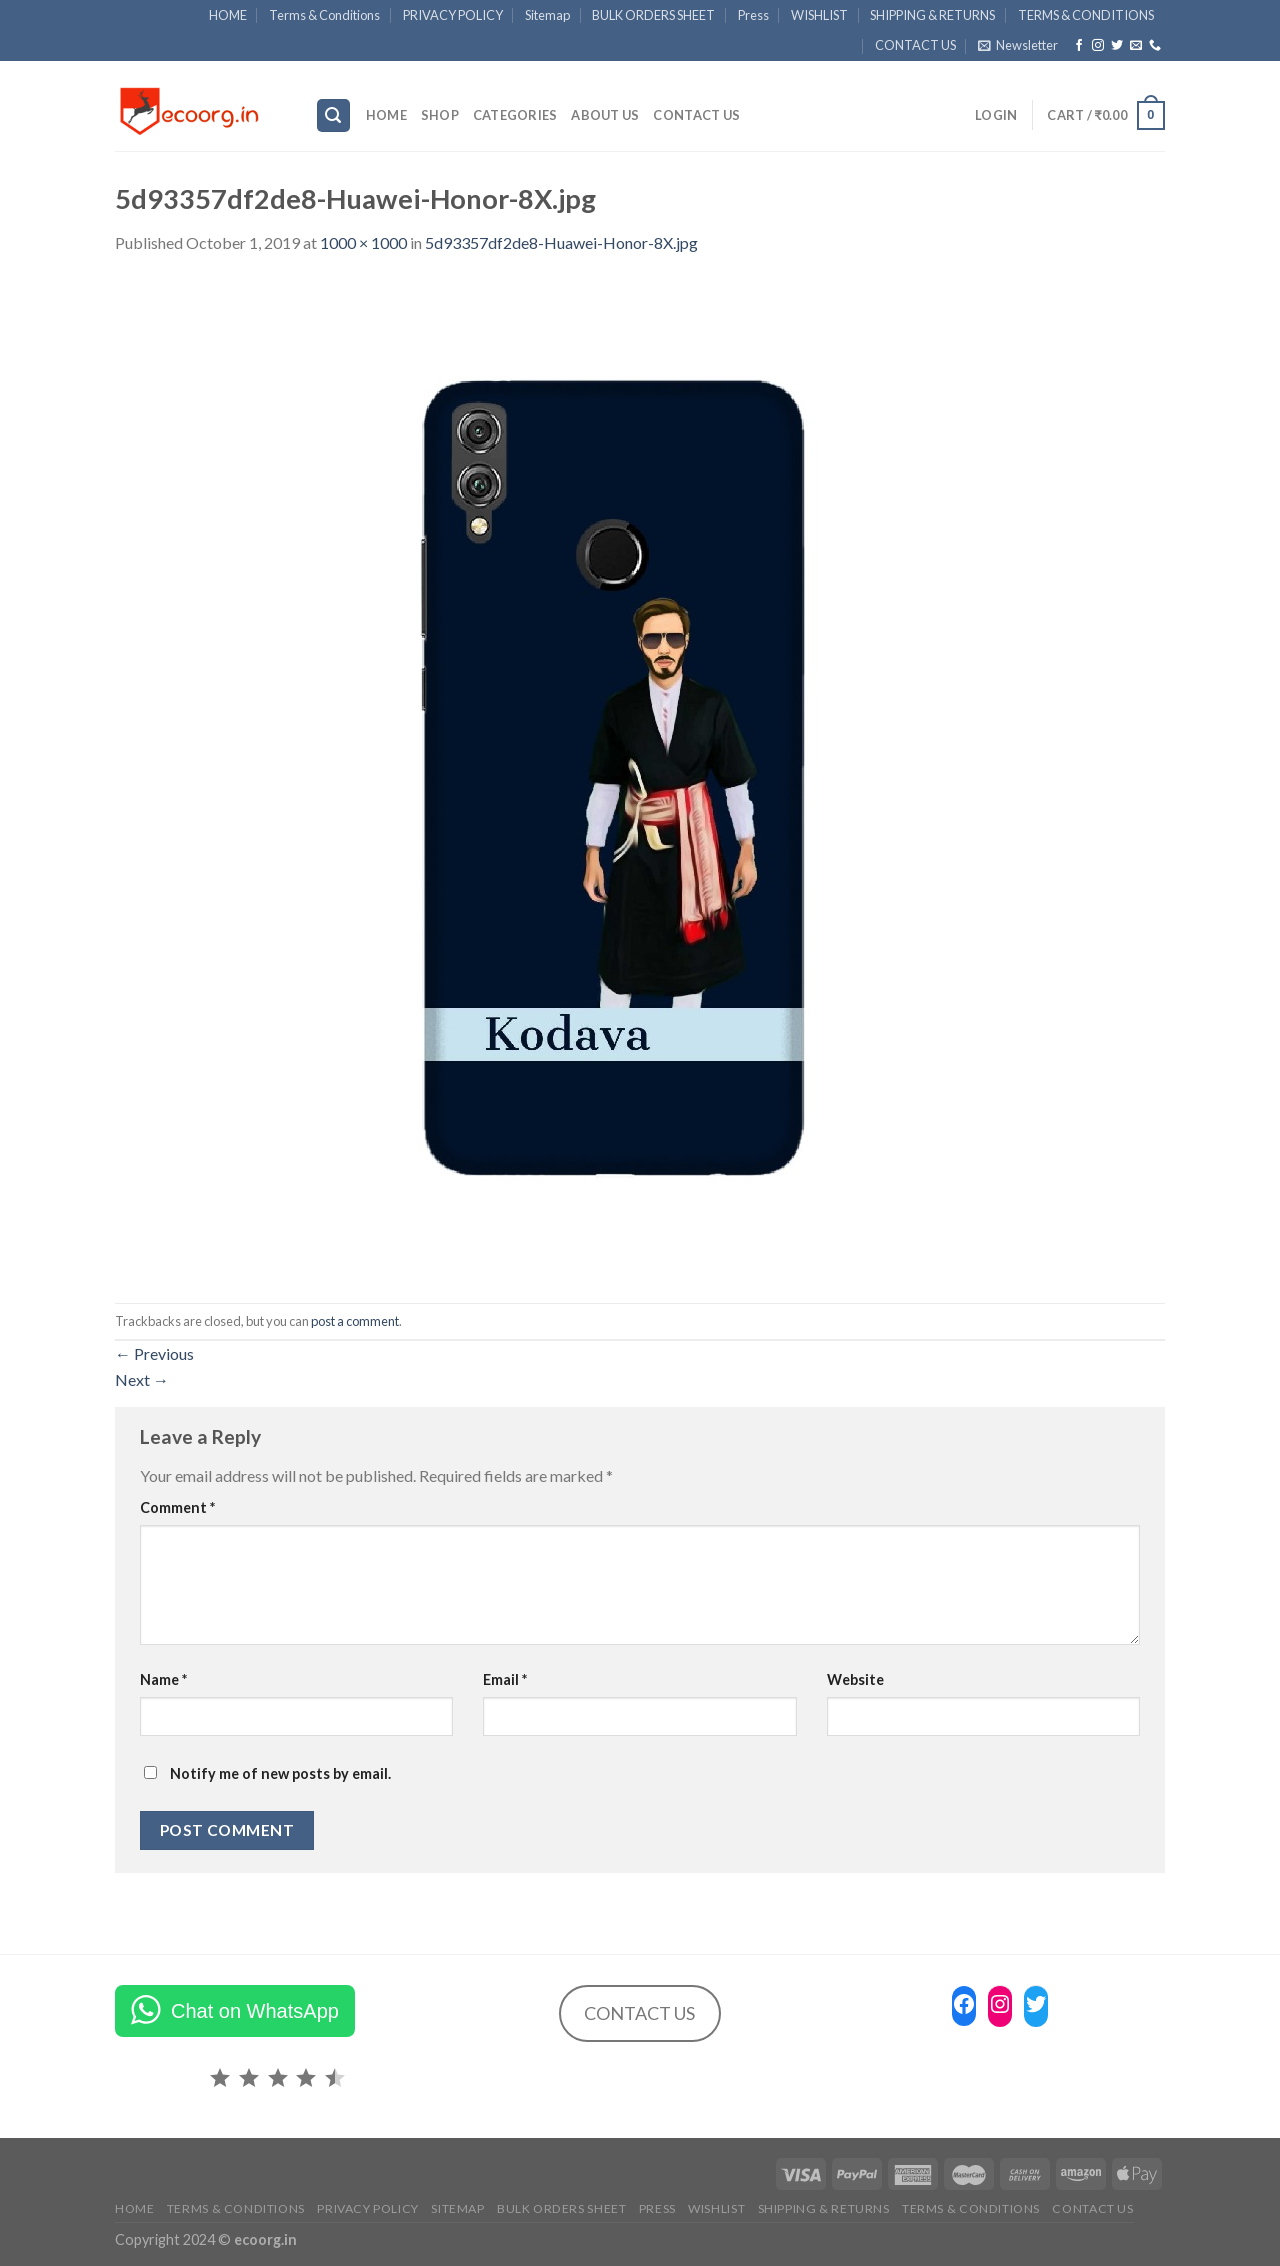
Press (753, 15)
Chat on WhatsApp (255, 2011)
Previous (154, 1353)
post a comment (355, 1321)
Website (855, 1679)
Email (505, 1679)
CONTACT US (915, 45)
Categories (515, 115)
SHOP (440, 115)
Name (163, 1679)
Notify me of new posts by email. (280, 1773)
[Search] (334, 115)
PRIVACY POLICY (453, 15)
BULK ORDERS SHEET (653, 15)
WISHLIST (819, 15)
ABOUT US (605, 115)
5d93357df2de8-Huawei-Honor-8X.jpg (561, 242)
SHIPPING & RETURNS (932, 15)
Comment (177, 1507)
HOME (228, 15)
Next (142, 1379)
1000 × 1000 (363, 242)
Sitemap (547, 15)
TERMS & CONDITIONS (1086, 15)
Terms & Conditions (324, 15)
